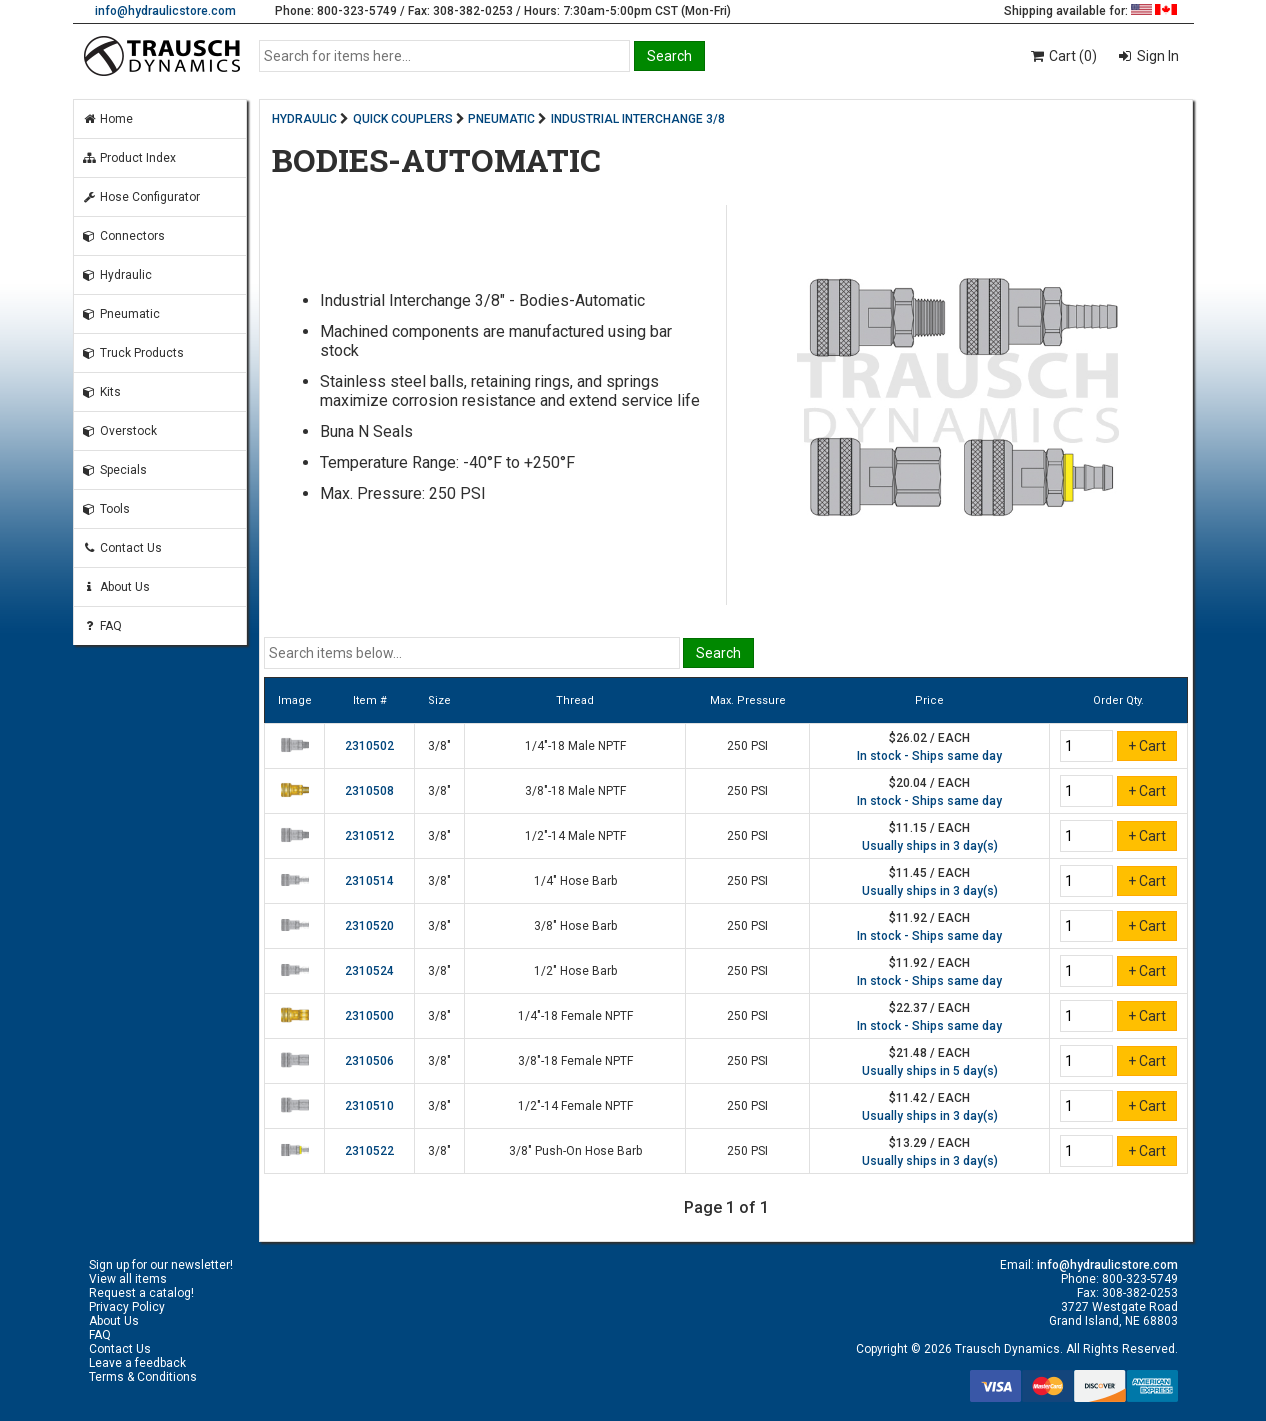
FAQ (102, 626)
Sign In (1156, 56)
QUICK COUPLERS (403, 119)
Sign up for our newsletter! (161, 1265)
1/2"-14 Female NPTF (575, 1106)
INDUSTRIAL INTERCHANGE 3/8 (638, 119)
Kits (101, 392)
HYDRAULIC (304, 119)
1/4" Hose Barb (575, 881)
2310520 (369, 926)
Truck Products (133, 353)
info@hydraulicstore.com (165, 11)
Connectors (123, 236)
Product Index (129, 158)
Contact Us (122, 548)
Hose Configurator (141, 197)
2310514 (369, 881)
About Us (116, 587)
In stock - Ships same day (929, 756)
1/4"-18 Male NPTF (575, 746)
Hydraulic (117, 275)
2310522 (369, 1151)
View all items (128, 1279)
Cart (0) (1062, 56)
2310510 (369, 1106)
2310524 (369, 971)
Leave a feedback (137, 1363)
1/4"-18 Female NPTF (575, 1016)
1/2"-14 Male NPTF (575, 836)
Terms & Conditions (143, 1377)
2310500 (369, 1016)
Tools (106, 509)
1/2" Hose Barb (575, 971)
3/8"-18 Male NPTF (575, 791)
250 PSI (747, 746)
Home (107, 119)
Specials (114, 470)
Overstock (119, 431)
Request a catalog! (141, 1293)
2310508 (369, 791)
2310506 (369, 1061)
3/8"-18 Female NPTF (575, 1061)
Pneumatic (121, 314)
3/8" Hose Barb (575, 926)
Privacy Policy (127, 1307)
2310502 (369, 746)
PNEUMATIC (501, 119)
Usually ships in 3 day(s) (930, 846)
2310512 (369, 836)
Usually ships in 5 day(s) (930, 1071)
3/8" (439, 746)
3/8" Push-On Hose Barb (575, 1151)
